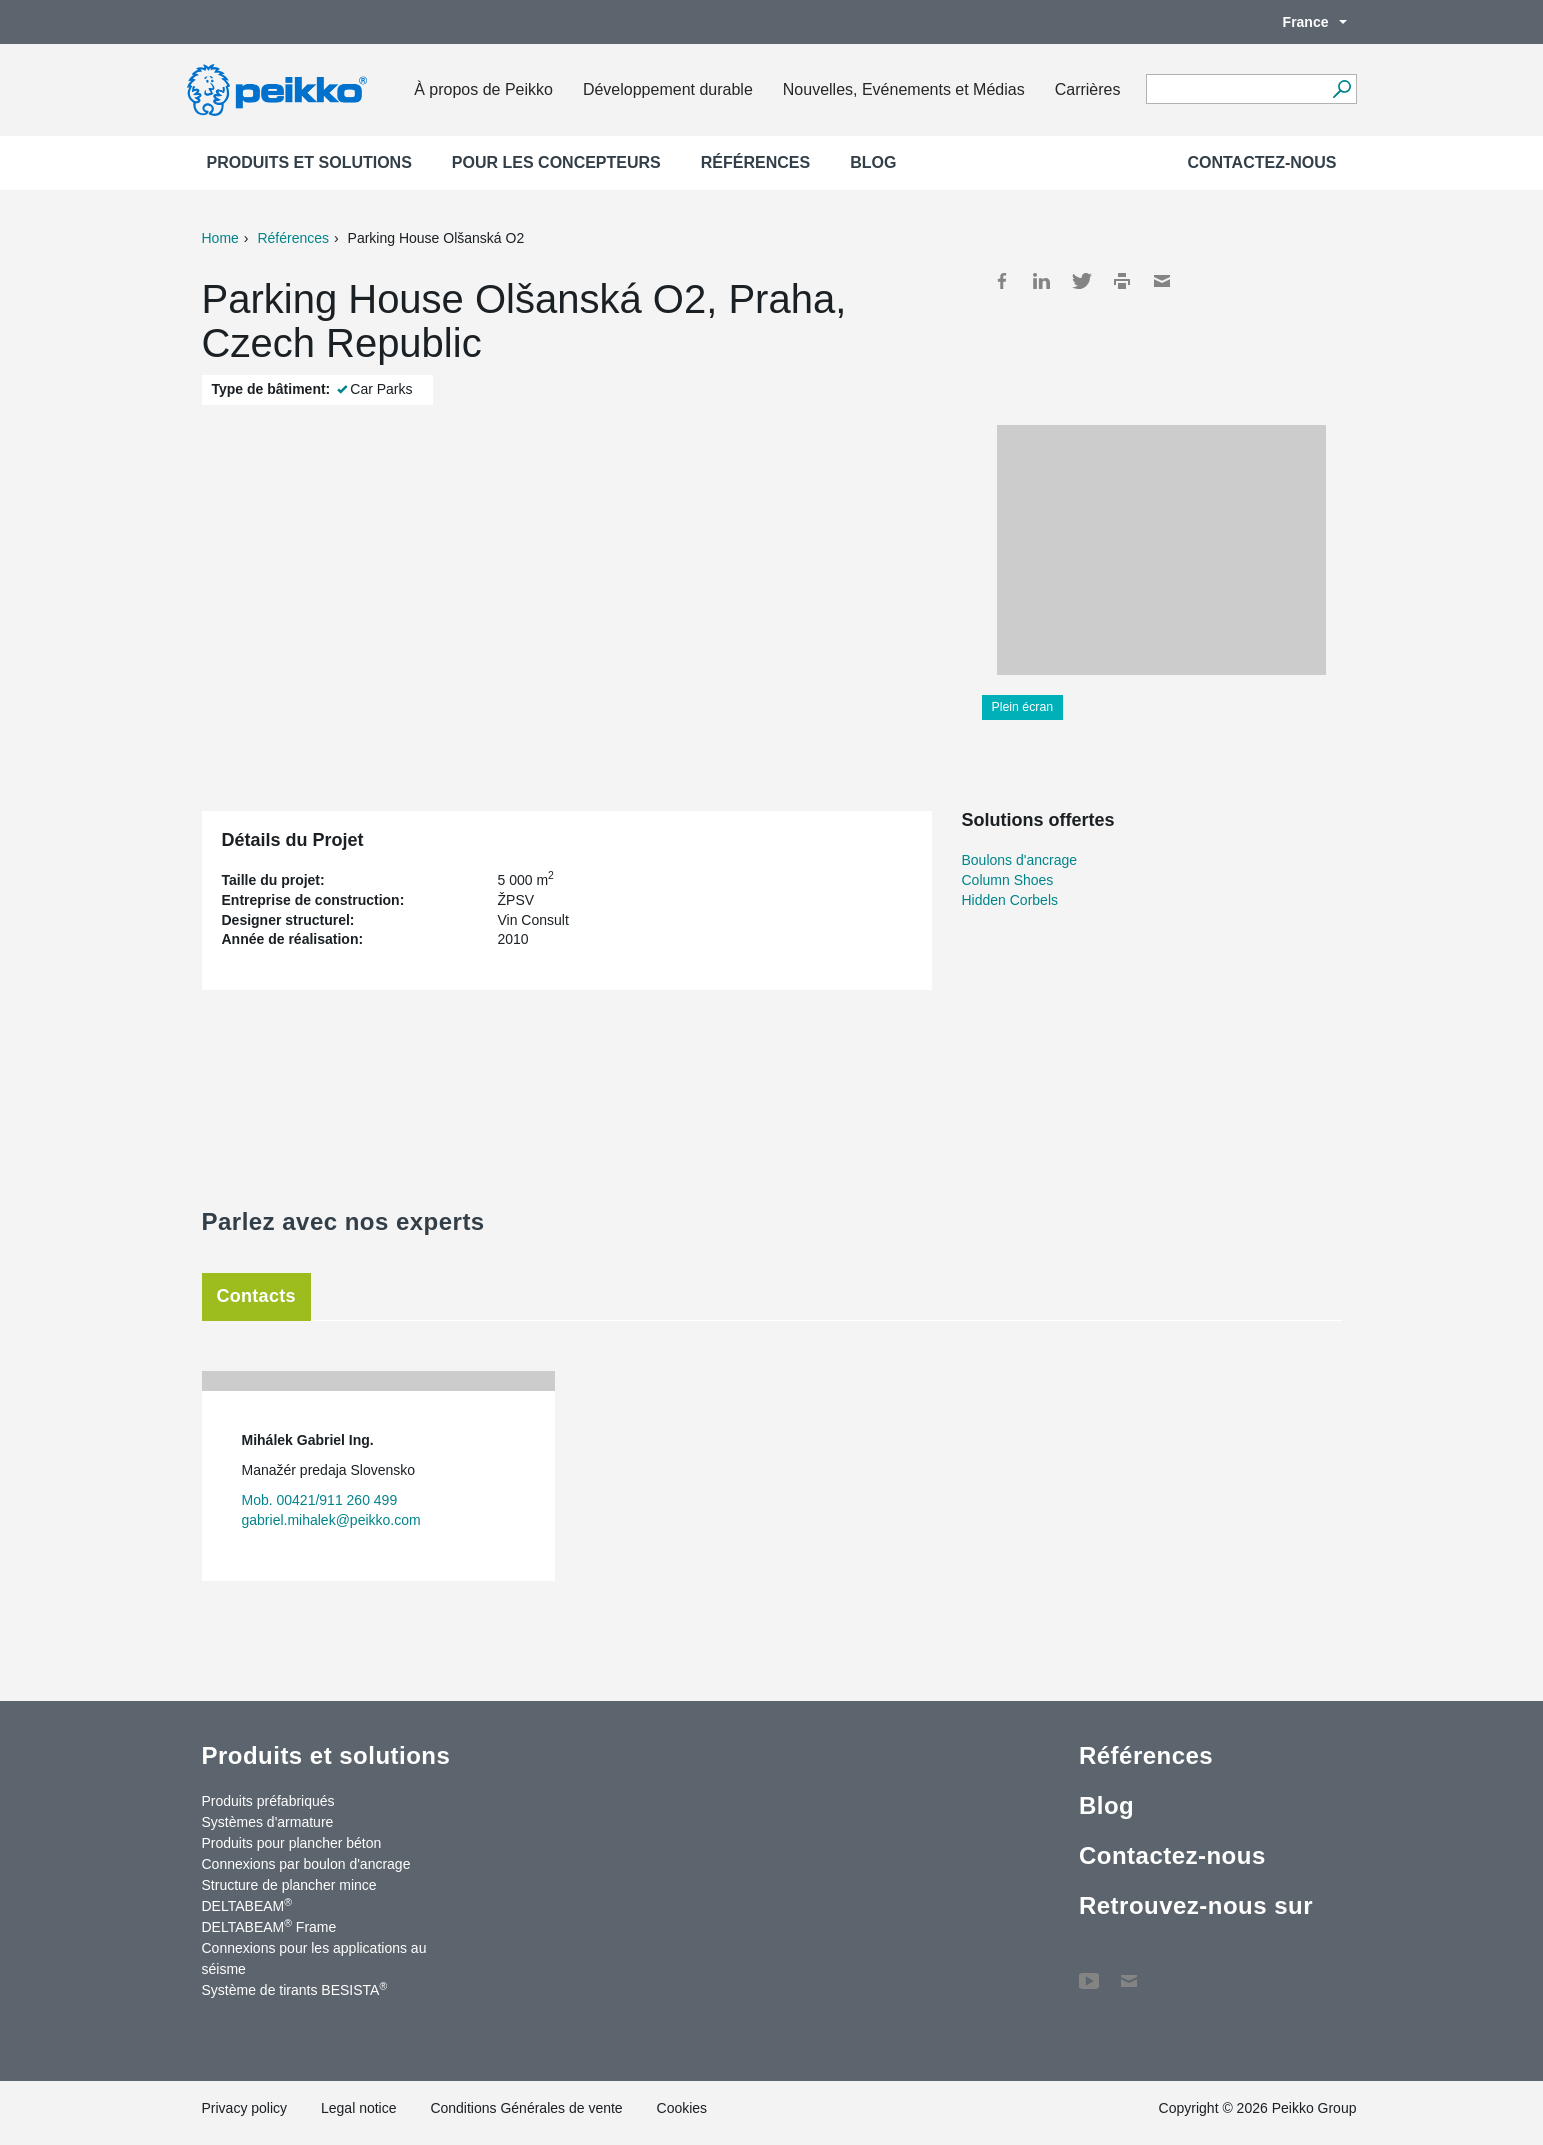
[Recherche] (1342, 89)
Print (1122, 281)
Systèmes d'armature (268, 1822)
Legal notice (359, 2108)
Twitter (1082, 281)
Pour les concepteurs (556, 162)
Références (755, 162)
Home (220, 238)
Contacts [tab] (256, 1296)
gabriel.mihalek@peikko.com (331, 1520)
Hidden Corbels (1010, 900)
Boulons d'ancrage (1020, 860)
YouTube (1089, 1971)
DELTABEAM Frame (269, 1926)
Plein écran (1023, 707)
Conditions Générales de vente (526, 2108)
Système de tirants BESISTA (295, 1989)
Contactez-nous (1261, 162)
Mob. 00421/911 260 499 (320, 1500)
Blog (873, 162)
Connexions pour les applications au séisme (314, 1958)
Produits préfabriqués (268, 1801)
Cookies (682, 2108)
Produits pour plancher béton (292, 1843)
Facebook (1002, 281)
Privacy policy (245, 2108)
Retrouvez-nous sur (1196, 1905)
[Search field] (1236, 90)
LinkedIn (1042, 281)
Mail (1162, 281)
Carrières (1088, 89)
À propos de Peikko (483, 89)
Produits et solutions (309, 162)
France (1305, 22)
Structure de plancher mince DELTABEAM (289, 1895)
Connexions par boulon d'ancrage (306, 1864)
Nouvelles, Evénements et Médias (904, 89)
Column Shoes (1008, 880)
